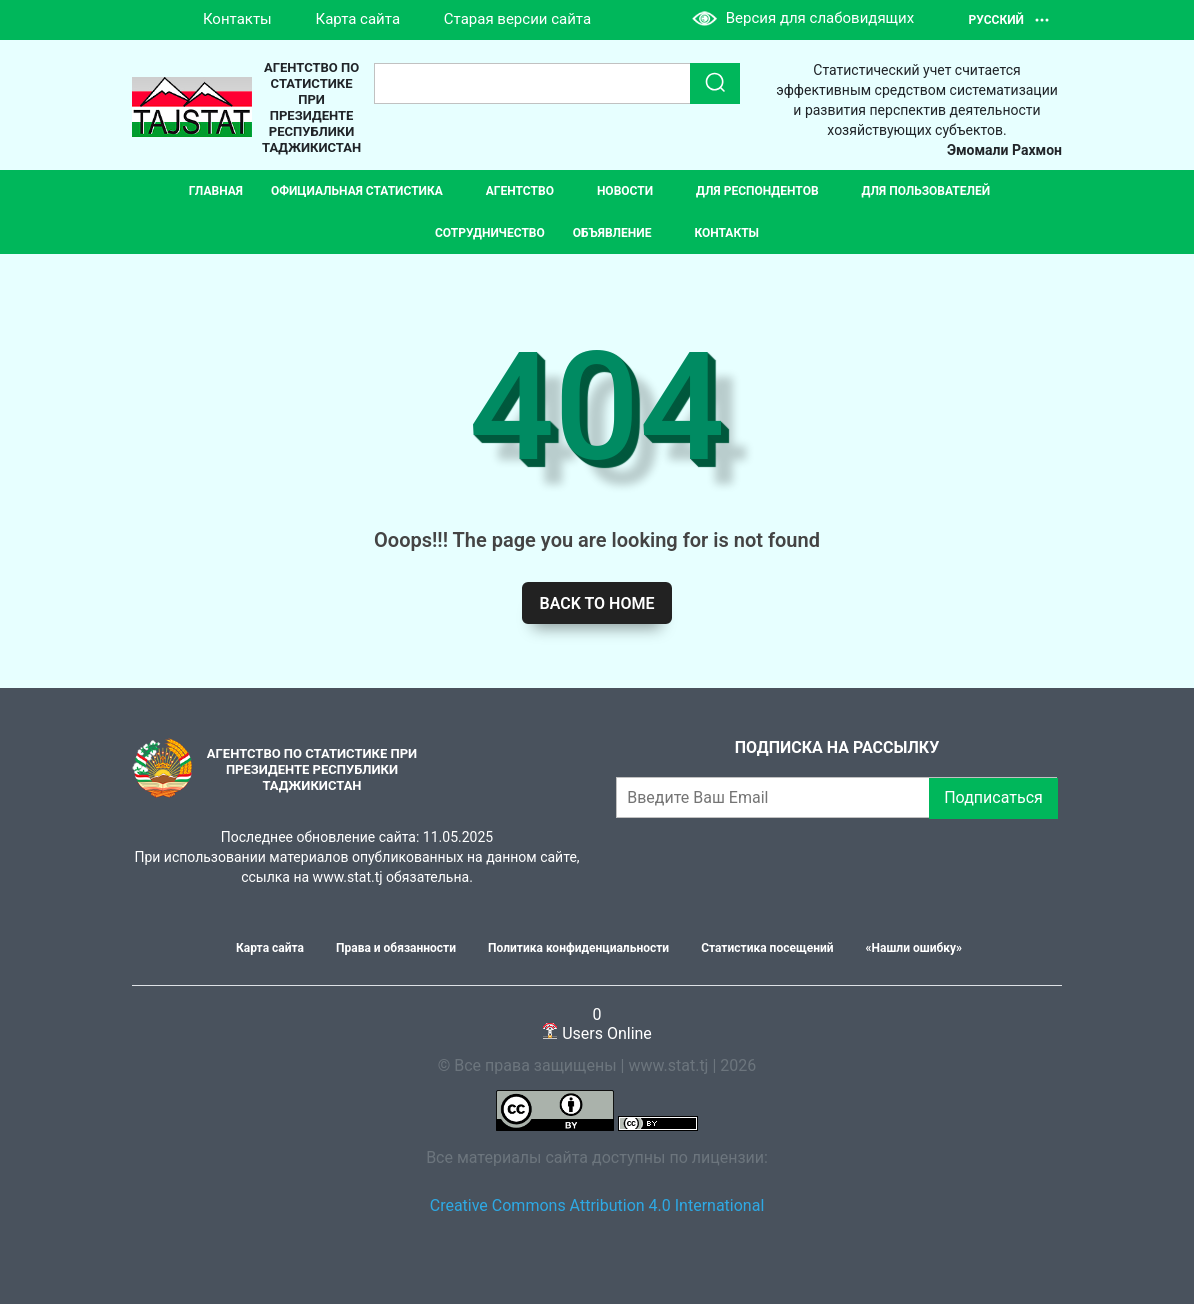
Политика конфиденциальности (578, 948)
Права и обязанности (396, 948)
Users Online (597, 1023)
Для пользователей (926, 191)
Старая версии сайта (517, 19)
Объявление (612, 233)
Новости (625, 191)
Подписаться (993, 797)
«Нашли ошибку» (914, 948)
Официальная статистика (357, 191)
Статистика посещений (767, 948)
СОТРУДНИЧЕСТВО (490, 233)
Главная (216, 191)
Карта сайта (358, 19)
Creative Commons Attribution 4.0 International (597, 1205)
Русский (1009, 20)
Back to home (597, 603)
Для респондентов (757, 191)
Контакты (237, 19)
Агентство (520, 191)
